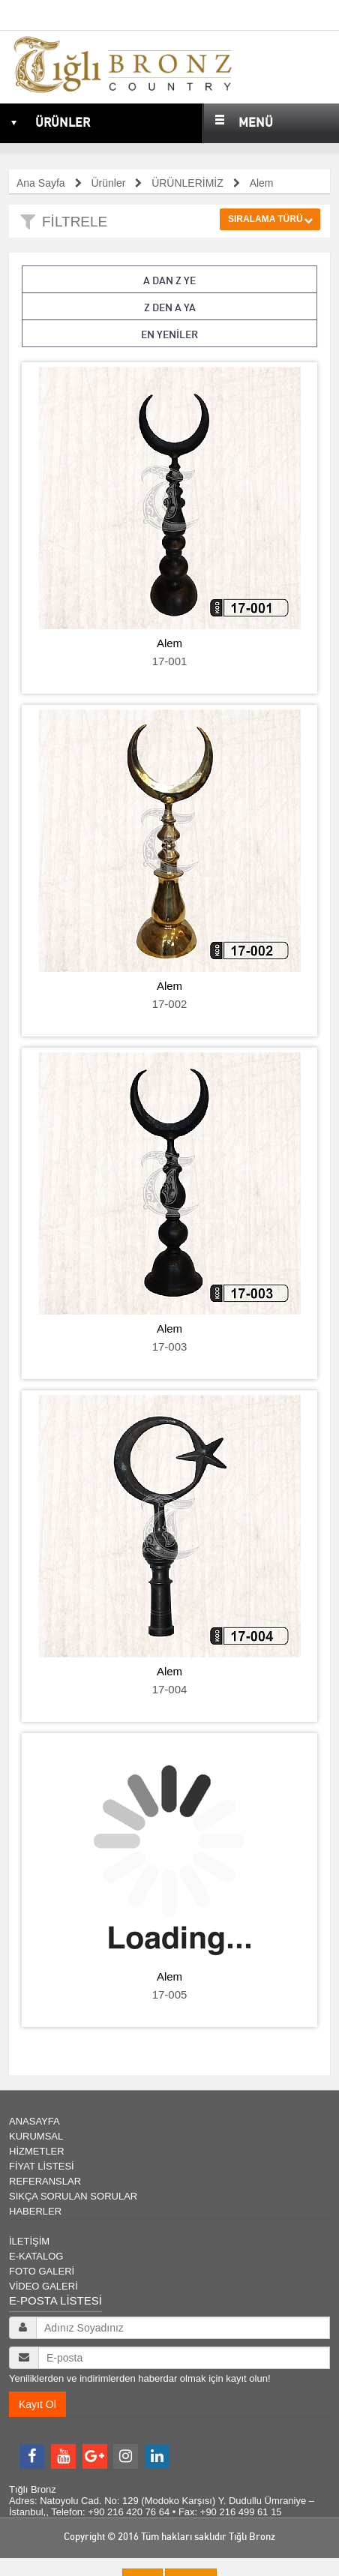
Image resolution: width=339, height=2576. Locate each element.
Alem (169, 643)
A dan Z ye (169, 280)
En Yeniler (169, 334)
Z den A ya (170, 307)
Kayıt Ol (37, 2404)
